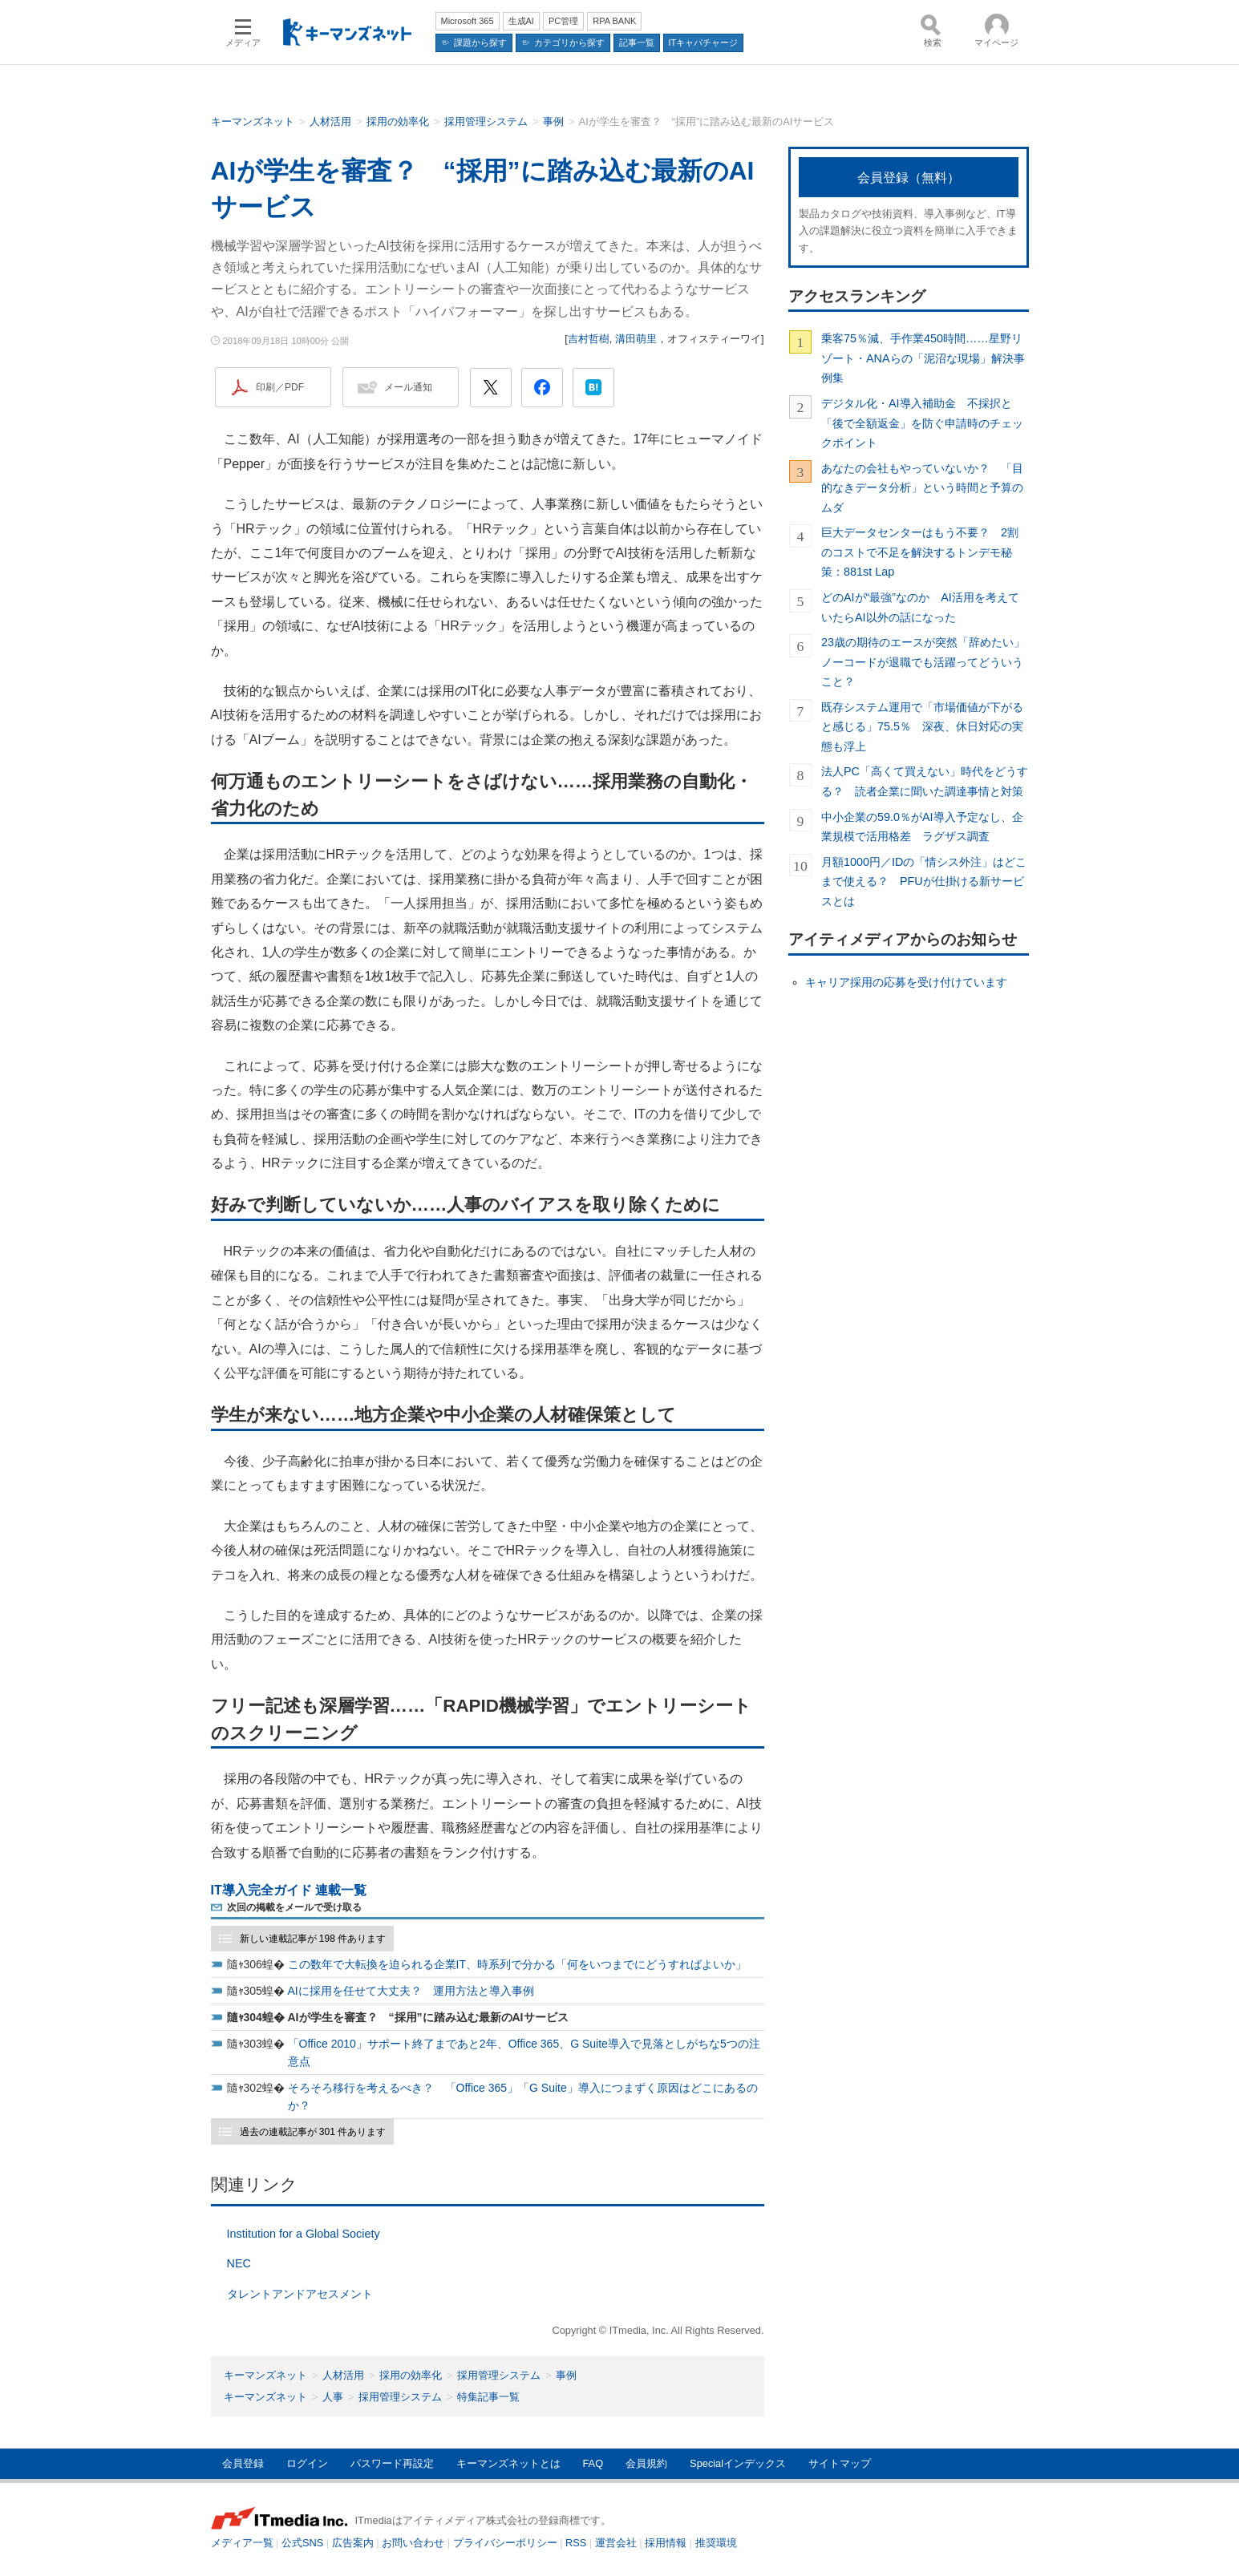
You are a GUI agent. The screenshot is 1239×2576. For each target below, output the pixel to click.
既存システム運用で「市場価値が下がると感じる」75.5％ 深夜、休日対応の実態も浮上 (922, 727)
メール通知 (408, 387)
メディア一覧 (242, 2543)
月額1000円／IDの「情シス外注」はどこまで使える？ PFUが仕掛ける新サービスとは (923, 881)
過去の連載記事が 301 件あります (313, 2131)
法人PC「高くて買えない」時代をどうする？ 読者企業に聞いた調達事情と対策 (924, 781)
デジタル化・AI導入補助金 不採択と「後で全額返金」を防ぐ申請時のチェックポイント (922, 423)
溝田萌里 (636, 339)
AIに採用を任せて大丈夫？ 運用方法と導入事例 (411, 1990)
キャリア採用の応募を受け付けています (906, 982)
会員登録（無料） (908, 177)
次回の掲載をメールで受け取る (294, 1907)
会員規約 (646, 2463)
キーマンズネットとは (508, 2463)
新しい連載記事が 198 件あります (313, 1938)
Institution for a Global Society (303, 2233)
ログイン (307, 2463)
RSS (575, 2543)
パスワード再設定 (392, 2463)
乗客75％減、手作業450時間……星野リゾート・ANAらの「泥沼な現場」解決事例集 (923, 358)
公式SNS (302, 2543)
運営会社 (616, 2543)
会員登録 (243, 2463)
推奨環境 (716, 2543)
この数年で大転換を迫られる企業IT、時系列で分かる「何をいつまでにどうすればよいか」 (517, 1964)
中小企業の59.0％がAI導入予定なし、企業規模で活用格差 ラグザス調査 (922, 827)
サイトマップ (839, 2463)
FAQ (593, 2463)
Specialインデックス (738, 2463)
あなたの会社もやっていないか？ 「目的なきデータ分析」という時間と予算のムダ (922, 488)
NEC (239, 2263)
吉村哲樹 (588, 339)
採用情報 (665, 2543)
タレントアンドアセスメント (300, 2293)
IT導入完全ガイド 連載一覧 (289, 1890)
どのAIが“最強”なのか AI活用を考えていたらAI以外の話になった (920, 607)
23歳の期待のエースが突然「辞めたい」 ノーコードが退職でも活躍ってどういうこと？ (925, 662)
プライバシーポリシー (505, 2543)
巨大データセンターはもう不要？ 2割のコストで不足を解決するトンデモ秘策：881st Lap (919, 552)
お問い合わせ (413, 2543)
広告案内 (353, 2543)
